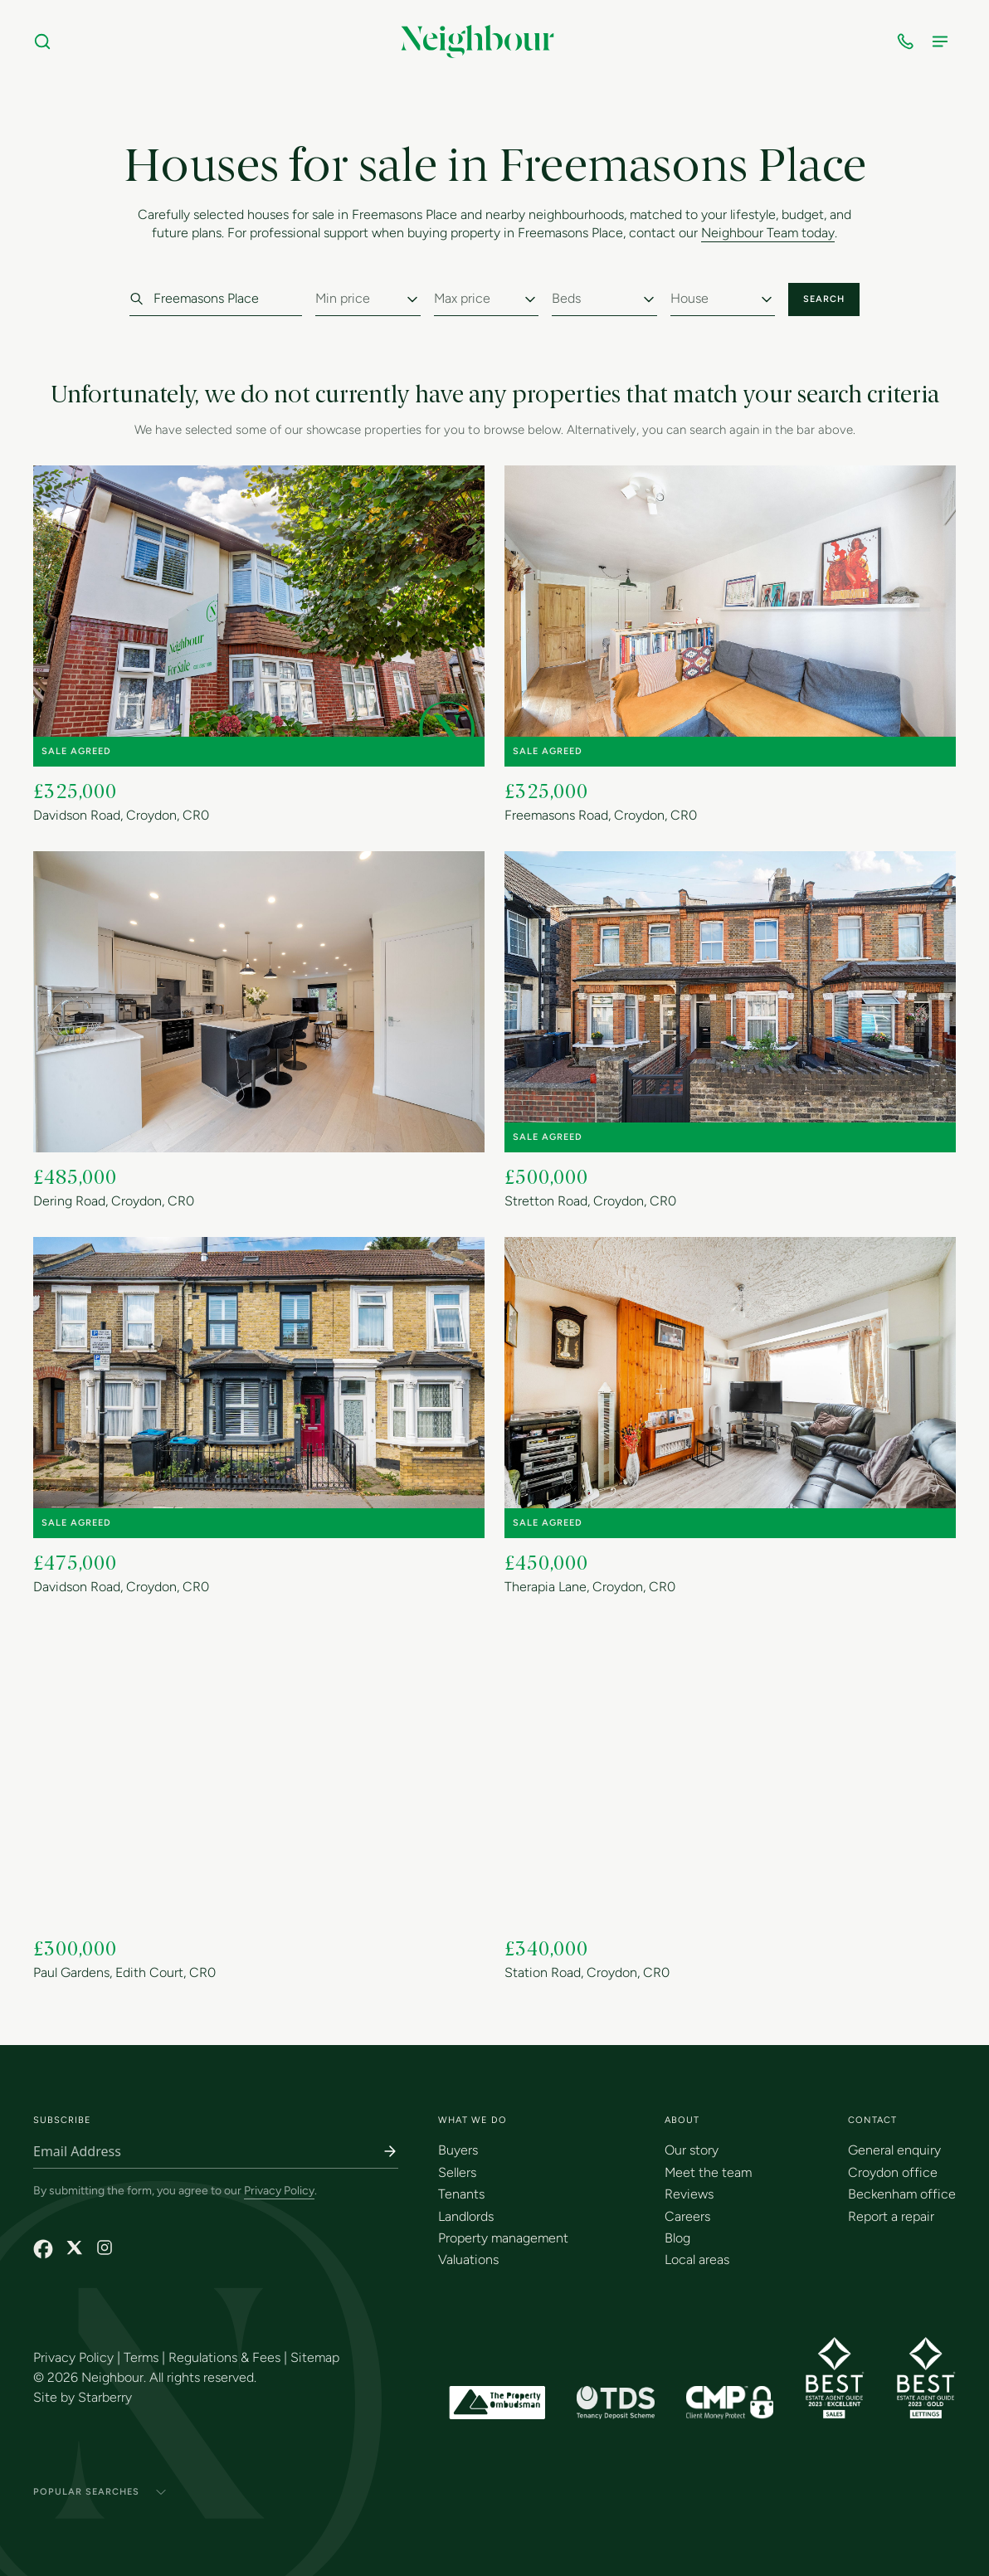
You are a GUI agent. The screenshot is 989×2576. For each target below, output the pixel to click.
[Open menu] (943, 41)
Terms (141, 2357)
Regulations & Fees (224, 2357)
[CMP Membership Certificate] (729, 2402)
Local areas (697, 2259)
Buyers (458, 2150)
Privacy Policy (279, 2191)
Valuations (468, 2259)
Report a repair (891, 2216)
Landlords (466, 2216)
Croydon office (893, 2172)
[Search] (45, 41)
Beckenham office (902, 2194)
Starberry (105, 2397)
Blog (677, 2238)
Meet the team (708, 2172)
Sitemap (314, 2357)
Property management (503, 2238)
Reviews (689, 2194)
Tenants (461, 2194)
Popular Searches (99, 2491)
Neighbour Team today (768, 233)
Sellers (457, 2172)
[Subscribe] (390, 2151)
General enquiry (894, 2150)
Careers (687, 2216)
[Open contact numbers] (908, 41)
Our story (692, 2150)
